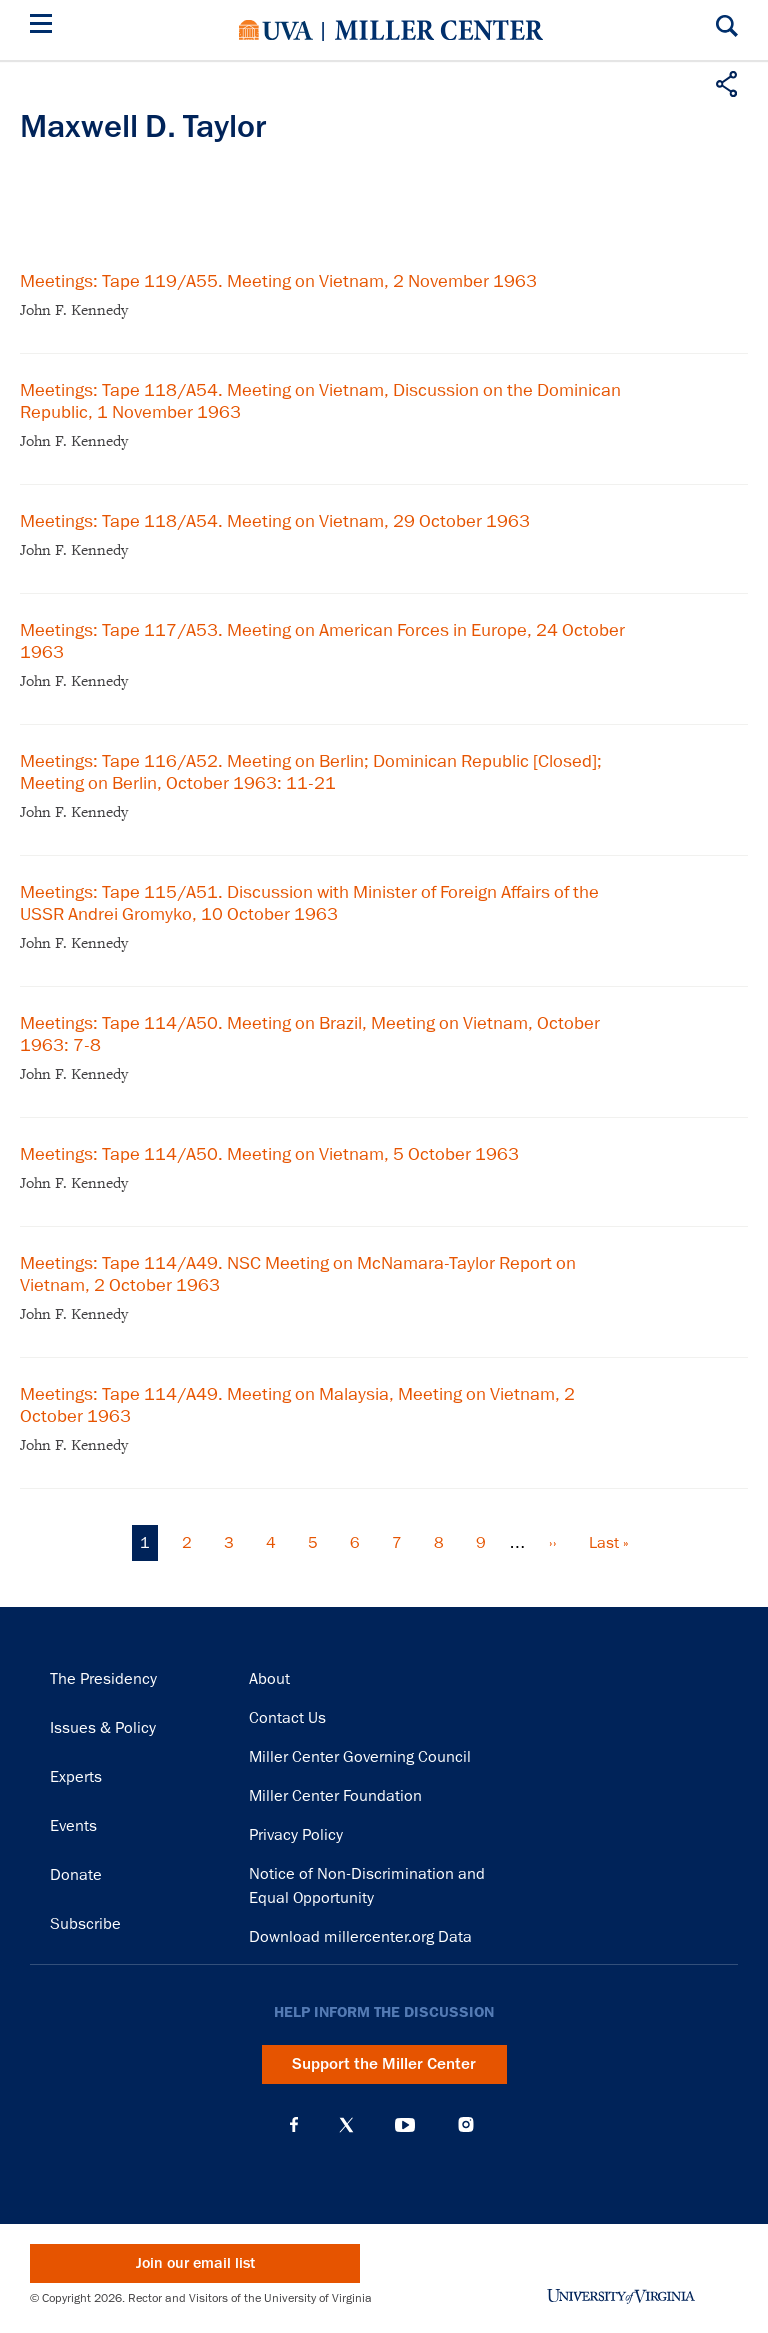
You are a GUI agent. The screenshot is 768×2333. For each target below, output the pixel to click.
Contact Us (287, 1718)
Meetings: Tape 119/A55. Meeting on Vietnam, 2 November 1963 (278, 281)
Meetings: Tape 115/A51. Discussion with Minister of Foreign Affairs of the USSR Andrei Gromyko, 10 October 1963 (309, 903)
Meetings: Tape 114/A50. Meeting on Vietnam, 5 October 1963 (269, 1154)
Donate (76, 1875)
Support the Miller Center (384, 2064)
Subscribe (85, 1924)
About (269, 1679)
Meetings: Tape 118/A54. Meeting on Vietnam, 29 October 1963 (275, 521)
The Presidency (103, 1679)
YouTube (405, 2125)
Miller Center (439, 30)
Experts (76, 1777)
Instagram (466, 2124)
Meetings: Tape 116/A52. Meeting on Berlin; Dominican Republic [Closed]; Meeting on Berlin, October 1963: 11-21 (311, 772)
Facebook (294, 2125)
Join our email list (195, 2263)
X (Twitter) (346, 2125)
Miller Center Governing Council (360, 1757)
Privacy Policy (296, 1835)
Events (73, 1826)
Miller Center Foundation (335, 1796)
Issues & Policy (103, 1728)
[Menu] (45, 26)
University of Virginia (276, 30)
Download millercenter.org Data (360, 1937)
